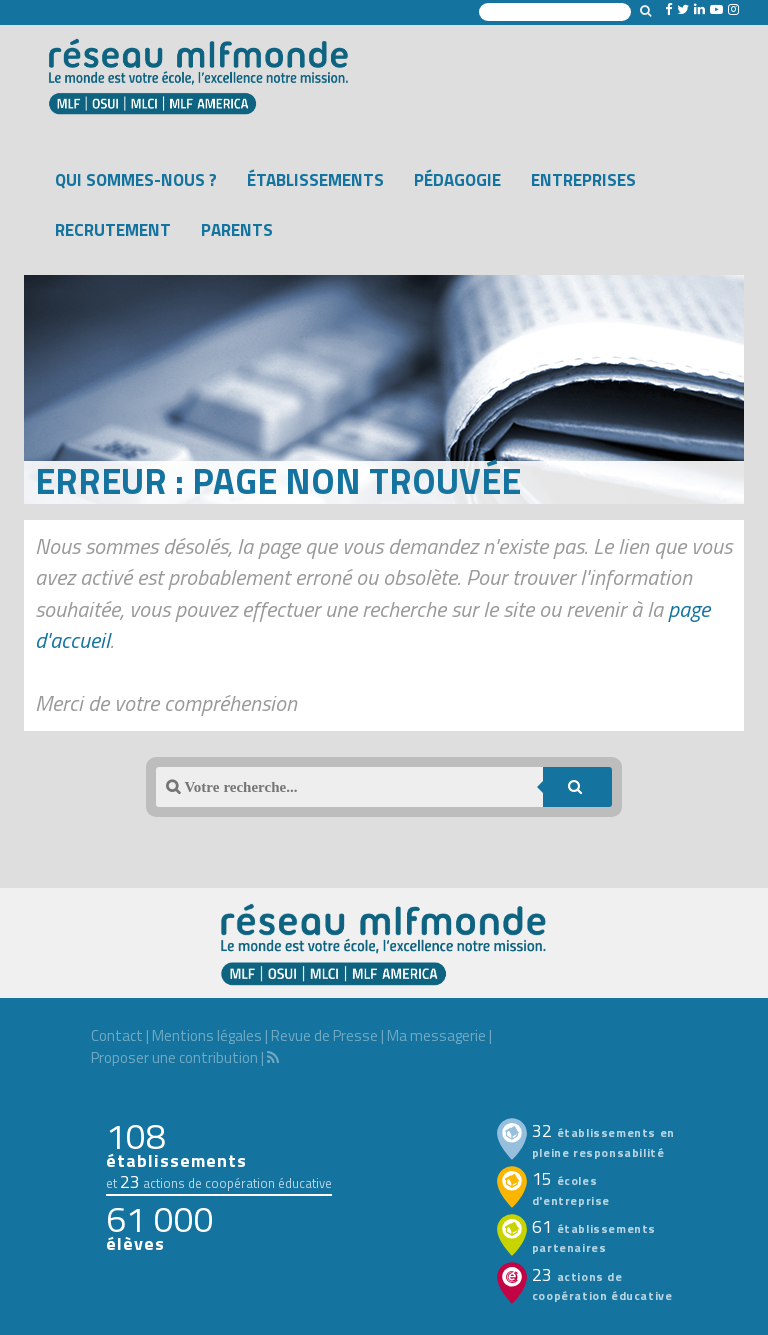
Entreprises (583, 180)
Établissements (315, 180)
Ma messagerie (436, 1035)
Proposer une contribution (174, 1057)
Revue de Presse (324, 1035)
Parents (237, 230)
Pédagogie (457, 180)
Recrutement (113, 230)
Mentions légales (207, 1035)
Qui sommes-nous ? (136, 180)
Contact (117, 1035)
